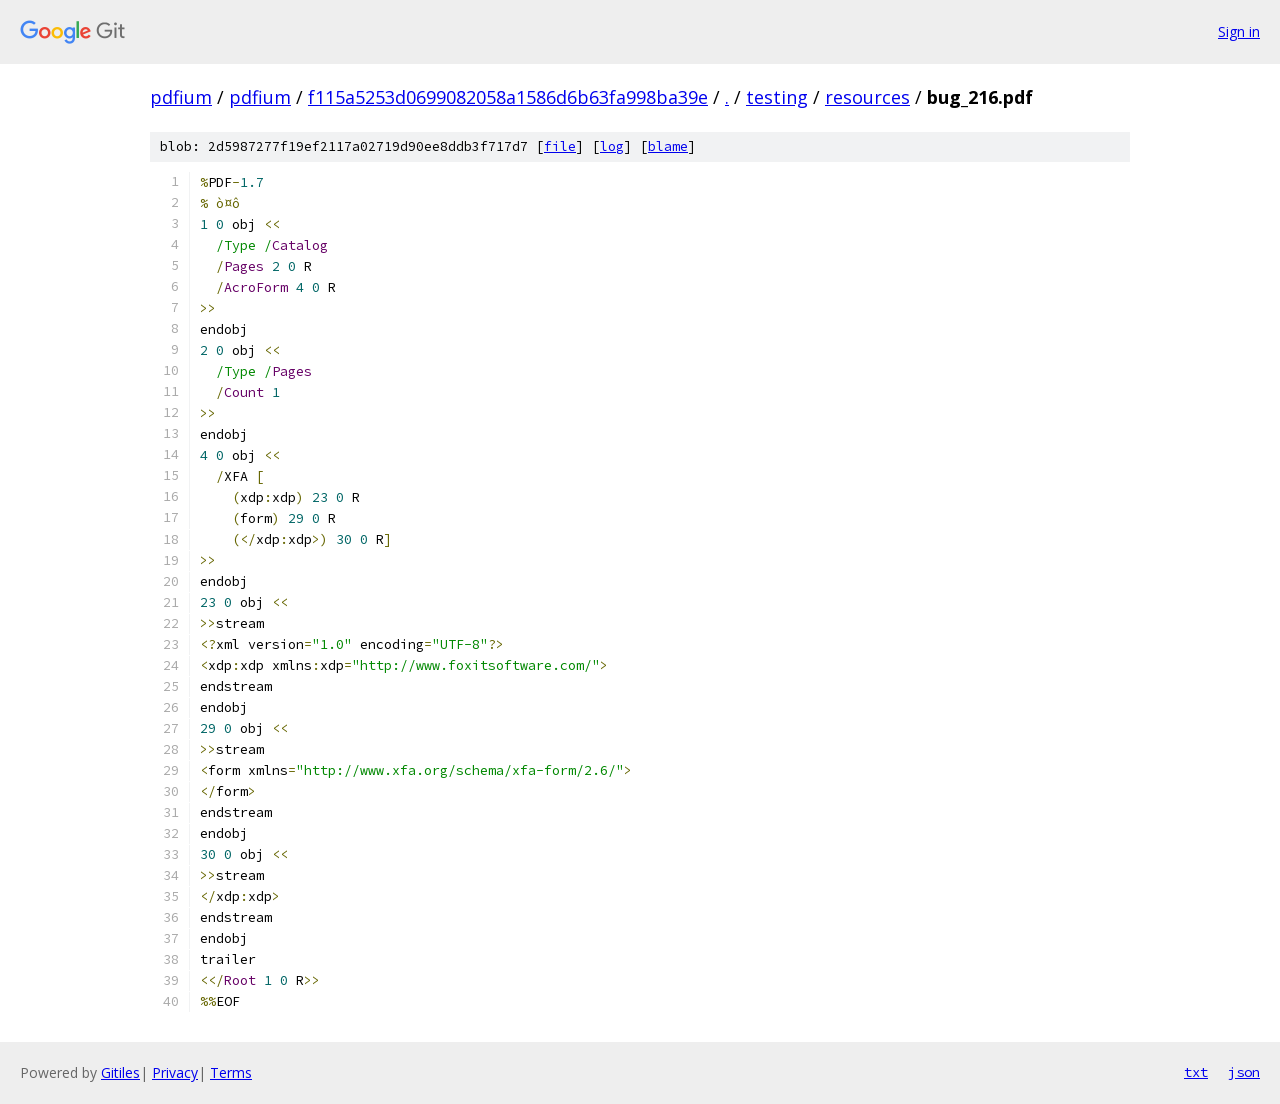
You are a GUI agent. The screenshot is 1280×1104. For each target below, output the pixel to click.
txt (1196, 1072)
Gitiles (120, 1072)
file (560, 146)
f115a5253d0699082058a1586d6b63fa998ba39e (508, 97)
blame (668, 146)
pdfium (181, 97)
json (1244, 1072)
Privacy (175, 1072)
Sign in (1239, 31)
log (612, 146)
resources (867, 97)
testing (777, 97)
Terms (231, 1072)
